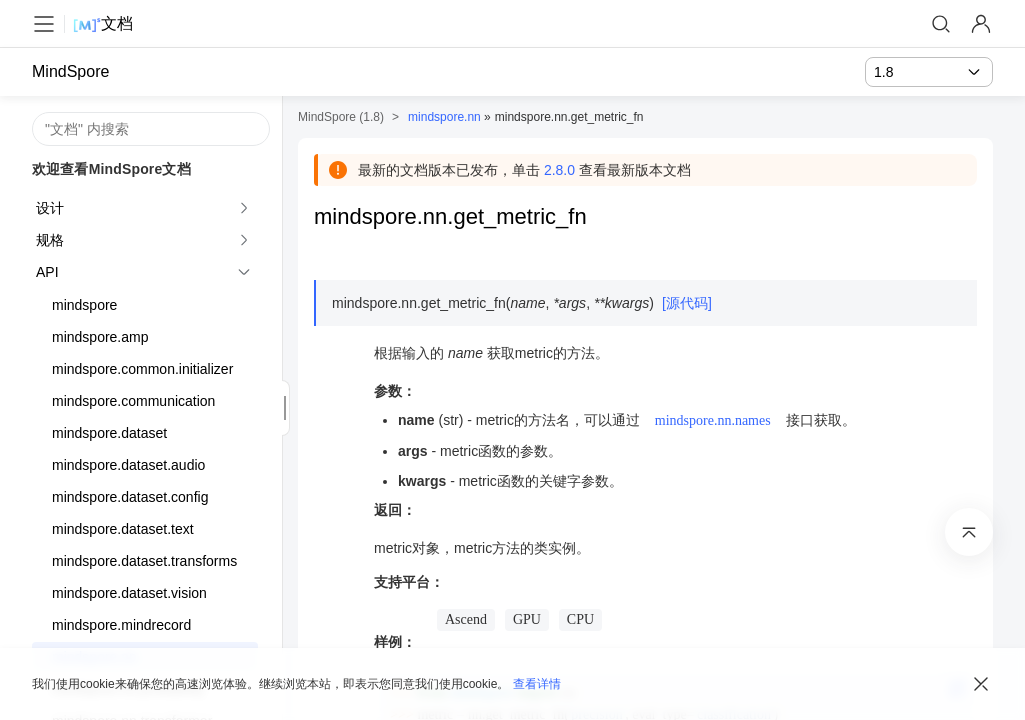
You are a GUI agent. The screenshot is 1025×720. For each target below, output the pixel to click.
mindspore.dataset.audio (128, 465)
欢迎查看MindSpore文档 (111, 169)
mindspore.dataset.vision (129, 593)
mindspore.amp (100, 337)
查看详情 (537, 684)
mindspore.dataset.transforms (144, 561)
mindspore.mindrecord (121, 625)
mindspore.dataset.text (123, 529)
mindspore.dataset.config (130, 497)
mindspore (84, 305)
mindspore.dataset (109, 433)
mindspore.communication (133, 401)
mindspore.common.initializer (142, 369)
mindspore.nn (444, 117)
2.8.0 (559, 170)
